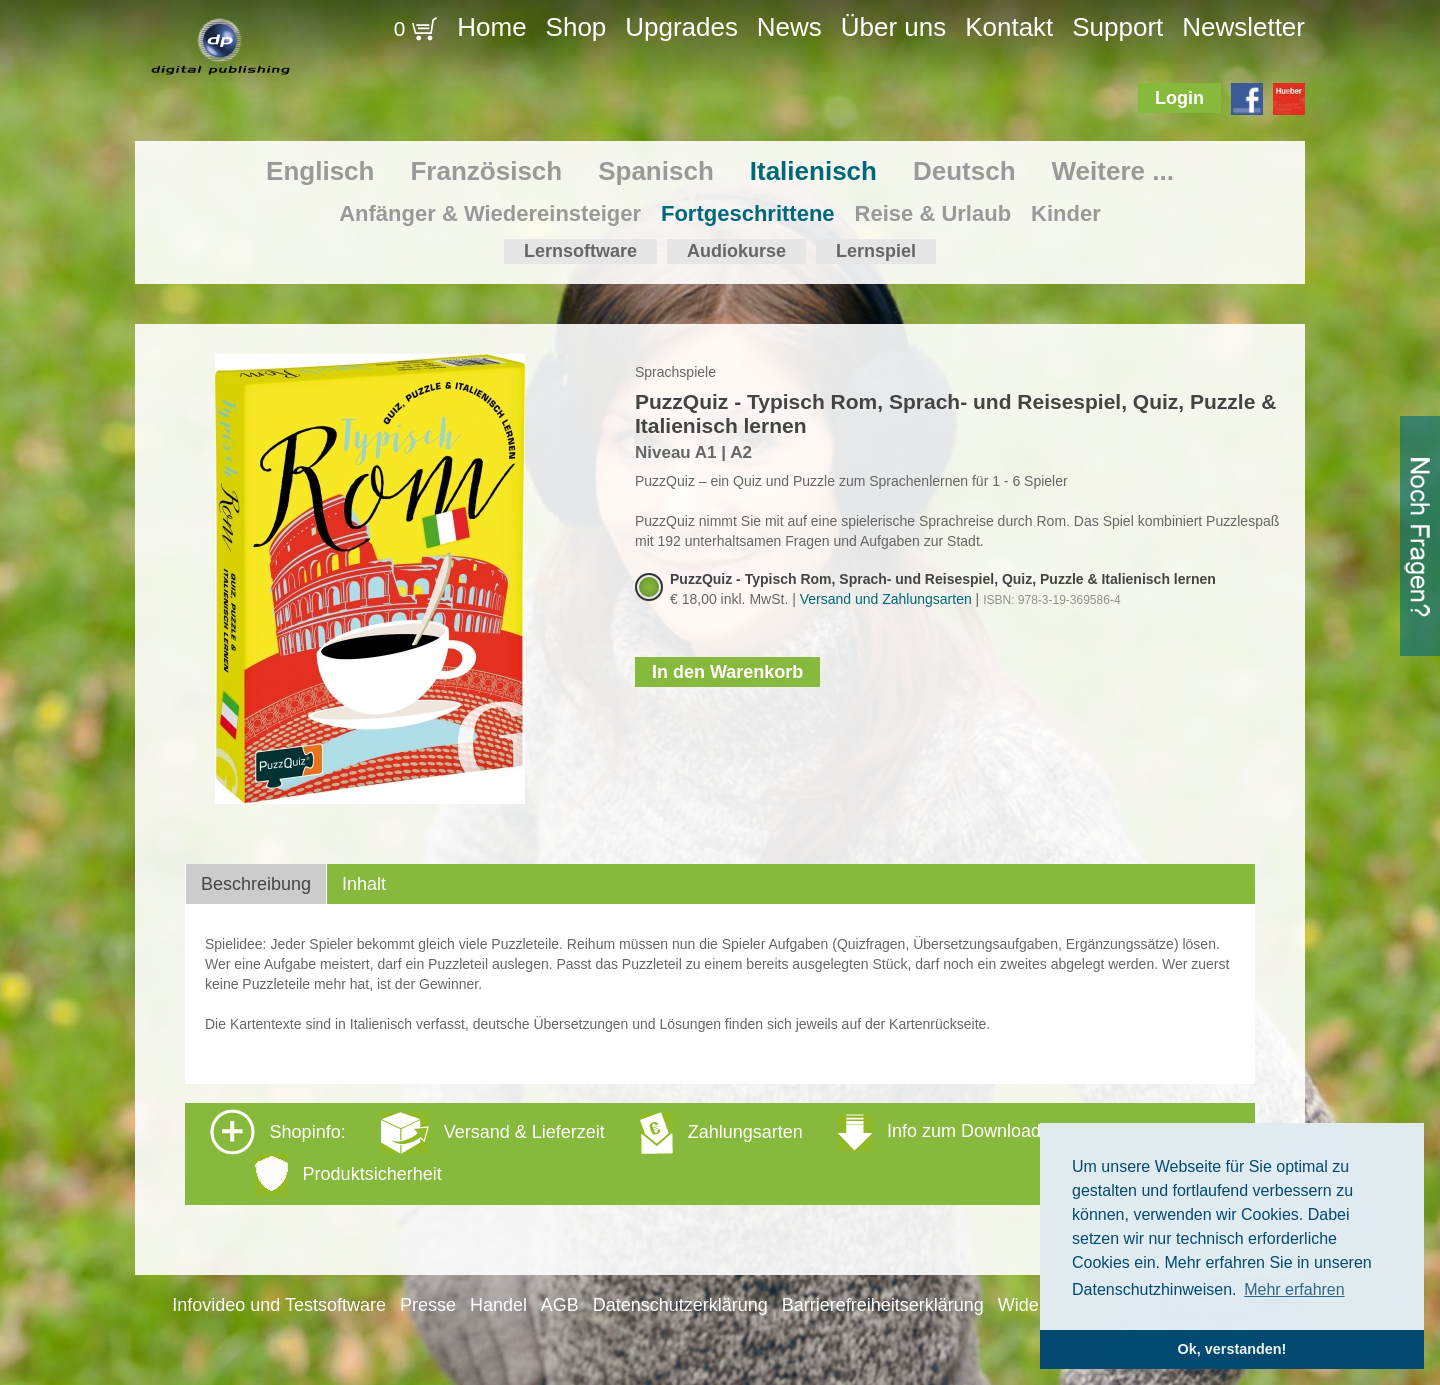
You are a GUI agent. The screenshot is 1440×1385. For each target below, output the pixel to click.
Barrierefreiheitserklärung (883, 1305)
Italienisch (813, 171)
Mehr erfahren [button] (1294, 1289)
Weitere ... (1113, 171)
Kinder (1066, 213)
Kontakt (1009, 27)
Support (1117, 27)
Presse (428, 1305)
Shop (576, 27)
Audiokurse (736, 251)
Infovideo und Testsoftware (279, 1305)
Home (491, 27)
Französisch (486, 171)
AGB (560, 1305)
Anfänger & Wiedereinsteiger (490, 213)
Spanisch (656, 171)
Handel (498, 1305)
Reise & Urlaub (933, 213)
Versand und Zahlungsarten (886, 599)
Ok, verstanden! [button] (1232, 1349)
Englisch (320, 171)
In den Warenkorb (727, 672)
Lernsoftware (580, 251)
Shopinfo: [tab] (625, 1152)
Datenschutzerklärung (680, 1305)
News (789, 27)
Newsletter (1243, 27)
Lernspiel (876, 251)
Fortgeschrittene (748, 213)
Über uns (894, 27)
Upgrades (681, 27)
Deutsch (964, 171)
